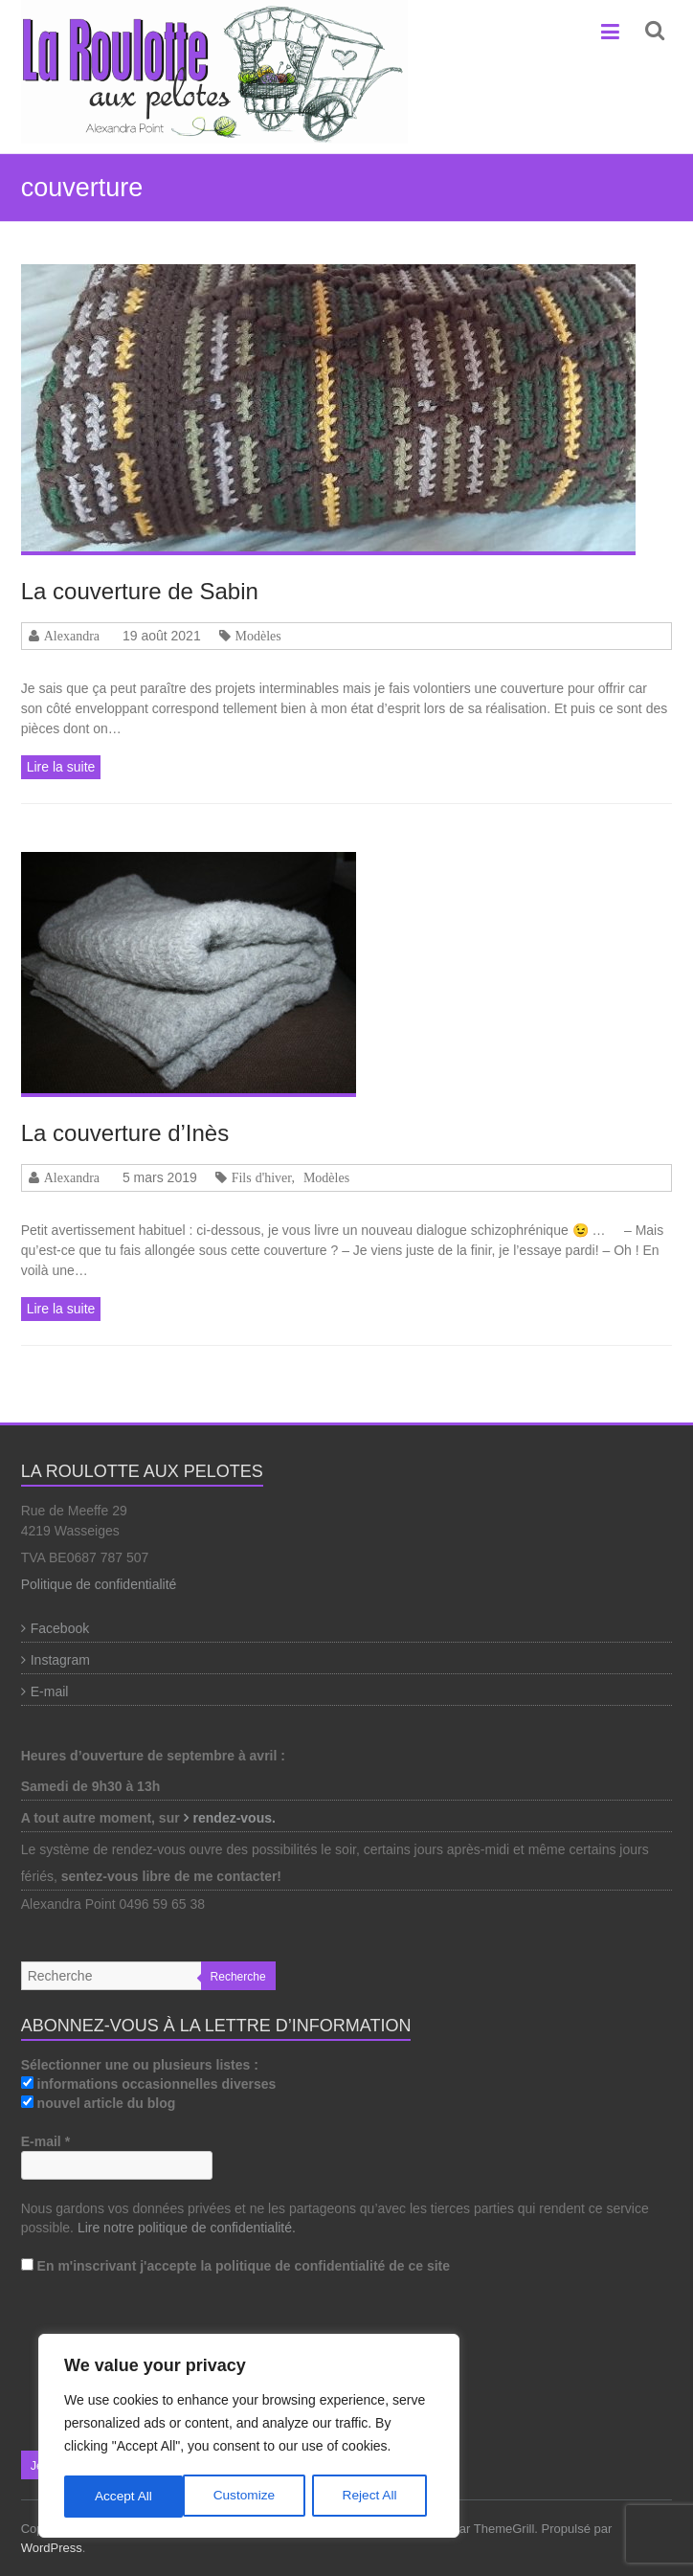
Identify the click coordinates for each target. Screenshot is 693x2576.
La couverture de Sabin (139, 591)
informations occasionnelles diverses (149, 2084)
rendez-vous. (236, 1818)
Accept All (375, 2496)
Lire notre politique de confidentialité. (187, 2227)
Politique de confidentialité (99, 1584)
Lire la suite (61, 766)
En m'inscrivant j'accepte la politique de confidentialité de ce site (235, 2266)
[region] (248, 2437)
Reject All (251, 2496)
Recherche (238, 1976)
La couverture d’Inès (125, 1133)
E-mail (50, 1691)
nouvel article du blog (98, 2103)
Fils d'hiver (262, 1177)
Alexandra (72, 635)
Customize (125, 2496)
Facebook (60, 1628)
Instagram (60, 1660)
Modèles (258, 635)
